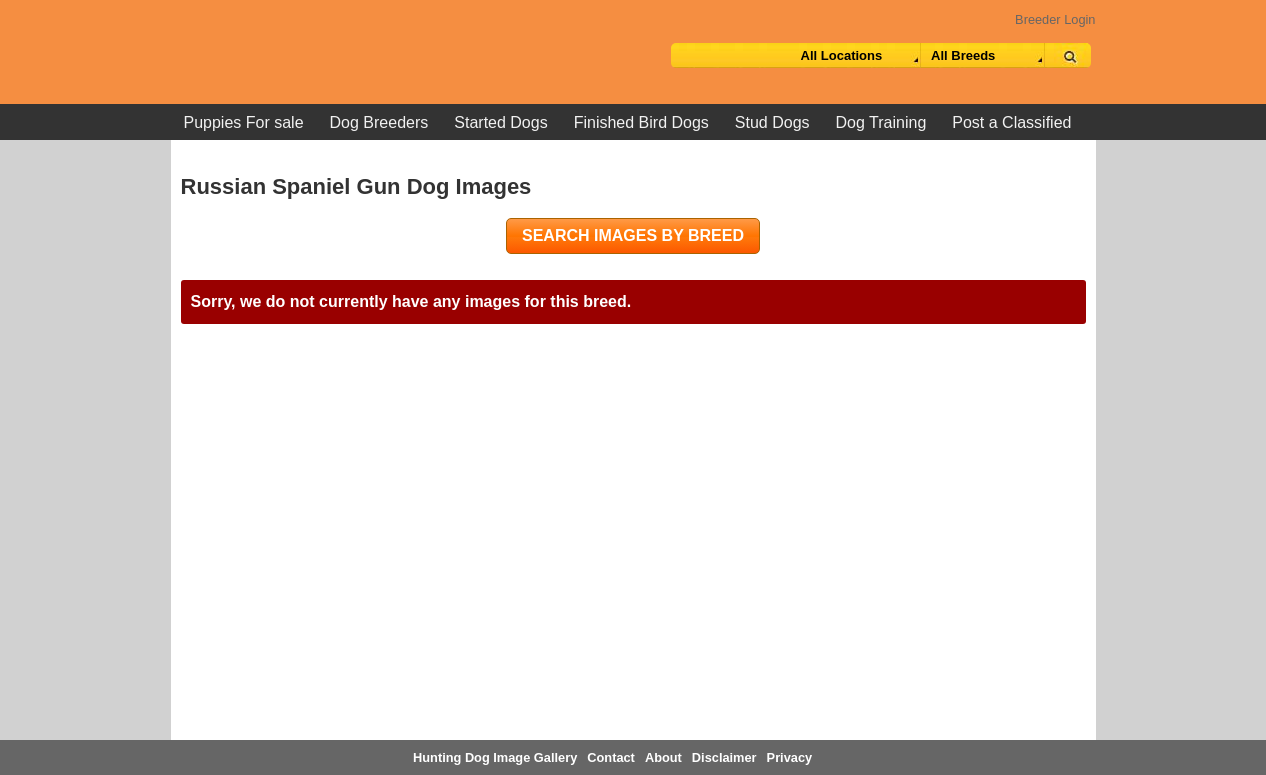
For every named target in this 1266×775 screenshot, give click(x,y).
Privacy (790, 757)
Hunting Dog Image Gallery (495, 757)
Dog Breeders (379, 122)
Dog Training (881, 122)
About (663, 757)
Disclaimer (724, 757)
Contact (611, 757)
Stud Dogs (772, 122)
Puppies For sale (244, 122)
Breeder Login (1055, 19)
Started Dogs (500, 122)
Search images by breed (633, 235)
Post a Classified (1011, 122)
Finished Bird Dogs (641, 122)
